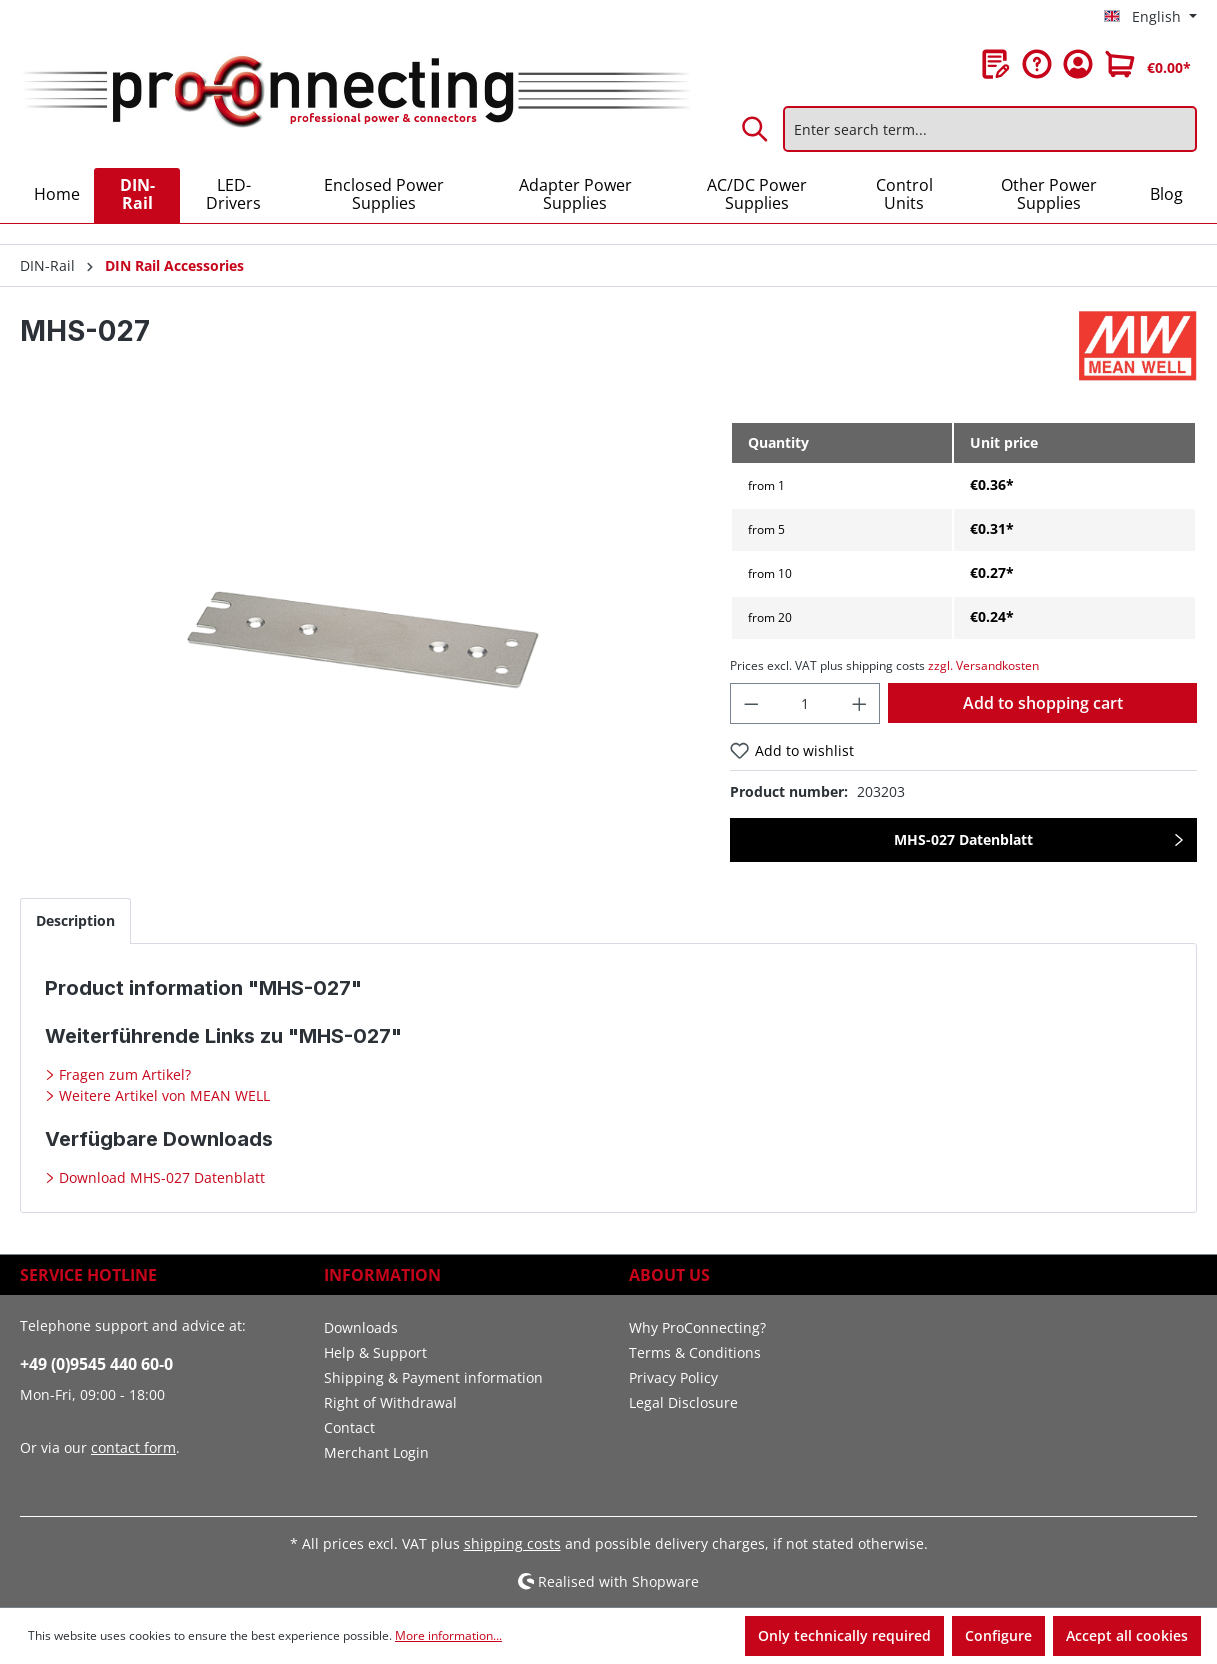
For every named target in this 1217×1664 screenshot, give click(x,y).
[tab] (75, 920)
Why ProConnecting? (697, 1327)
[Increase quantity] (860, 703)
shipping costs (512, 1543)
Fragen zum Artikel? (123, 1074)
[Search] (756, 129)
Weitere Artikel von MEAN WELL (162, 1095)
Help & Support (375, 1352)
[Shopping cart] (1148, 64)
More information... (448, 1635)
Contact (349, 1427)
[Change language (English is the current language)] (1150, 17)
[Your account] (1078, 64)
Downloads (361, 1327)
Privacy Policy (673, 1377)
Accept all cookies (1127, 1635)
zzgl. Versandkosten (983, 665)
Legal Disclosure (683, 1402)
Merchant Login (376, 1452)
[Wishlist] (996, 64)
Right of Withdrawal (390, 1402)
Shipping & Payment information (433, 1377)
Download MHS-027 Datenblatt (160, 1177)
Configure (998, 1635)
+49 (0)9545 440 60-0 (96, 1364)
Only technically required (844, 1635)
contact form (133, 1447)
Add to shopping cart (1043, 703)
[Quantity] (804, 703)
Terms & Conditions (695, 1352)
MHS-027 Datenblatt (963, 839)
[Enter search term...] (990, 129)
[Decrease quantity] (751, 703)
